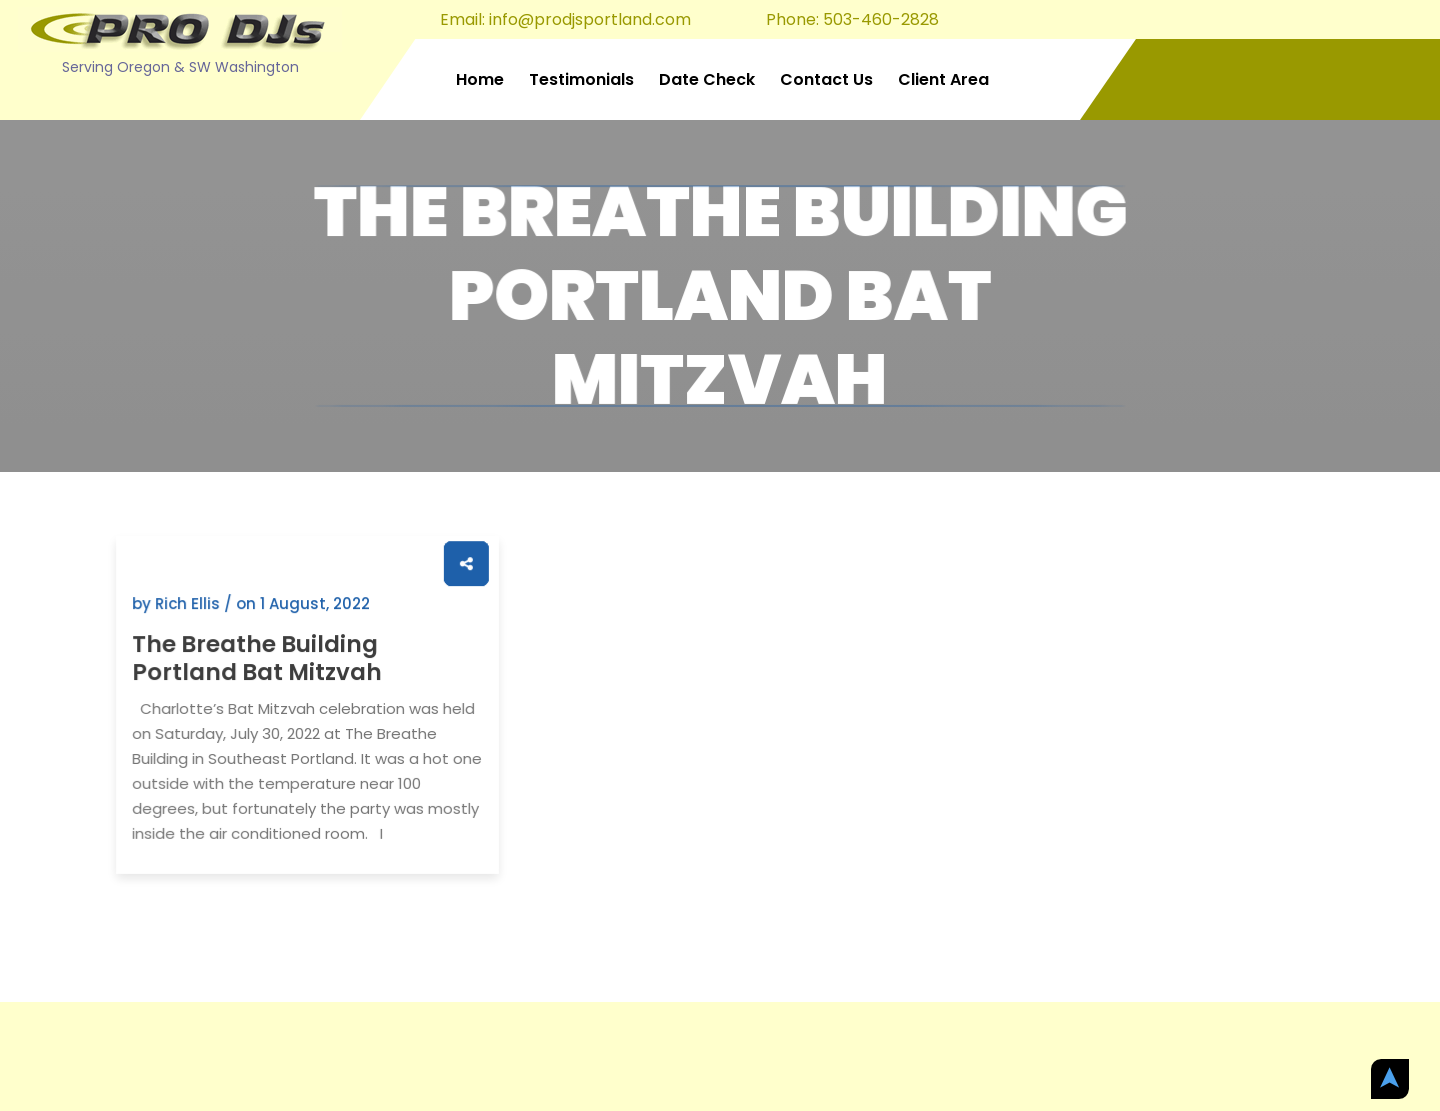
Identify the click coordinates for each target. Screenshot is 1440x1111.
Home (480, 79)
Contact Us (826, 79)
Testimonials (581, 79)
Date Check (707, 79)
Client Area (943, 79)
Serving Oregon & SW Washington (180, 67)
